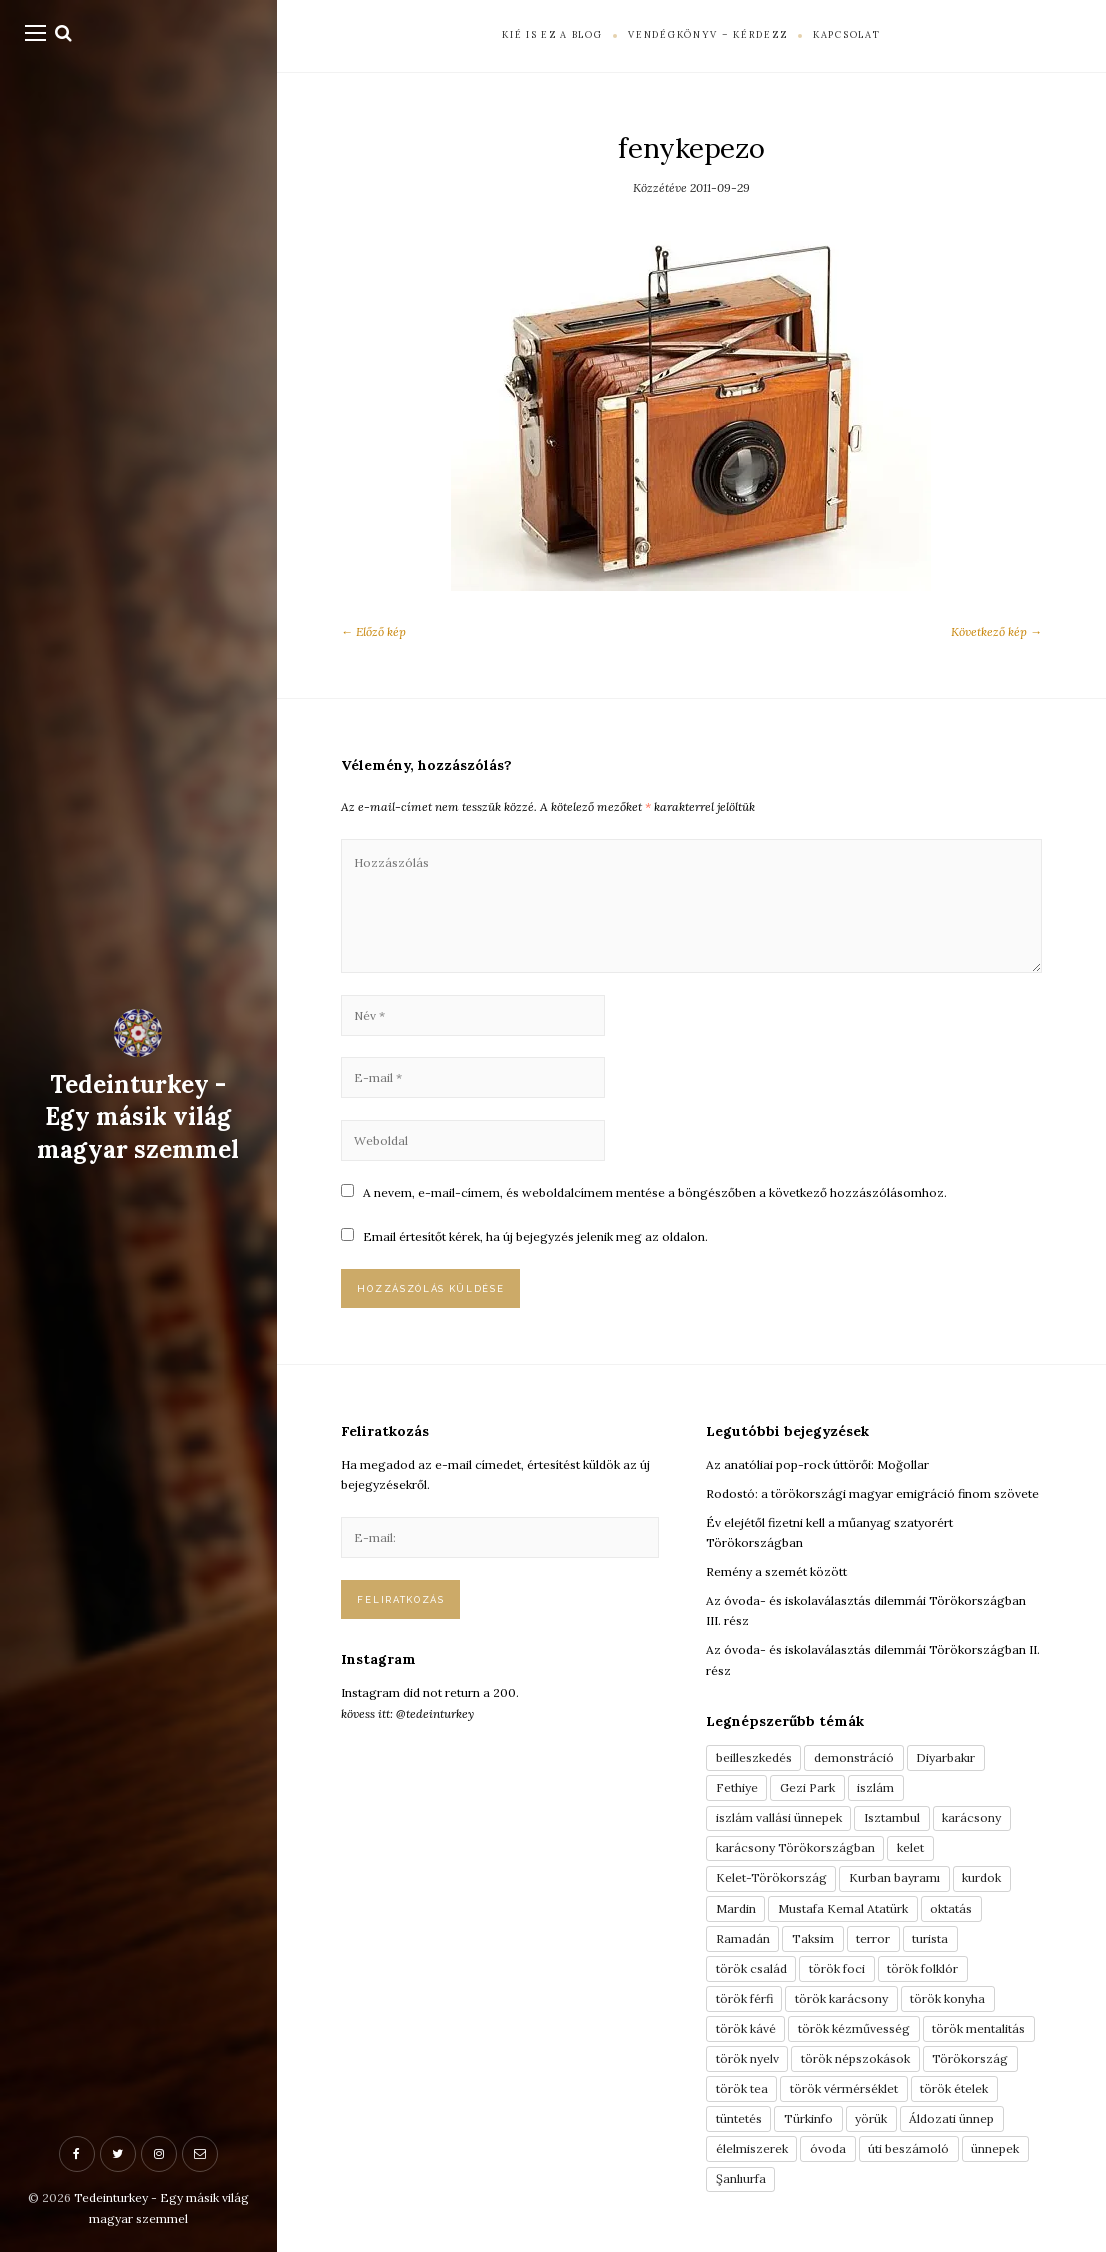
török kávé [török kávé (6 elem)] (746, 2028)
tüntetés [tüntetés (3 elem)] (739, 2118)
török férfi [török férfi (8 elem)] (744, 1998)
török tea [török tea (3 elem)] (742, 2088)
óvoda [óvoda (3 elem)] (828, 2148)
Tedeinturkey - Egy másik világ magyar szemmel (138, 1117)
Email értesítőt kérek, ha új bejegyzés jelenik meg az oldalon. (535, 1236)
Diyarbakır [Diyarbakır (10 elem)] (945, 1757)
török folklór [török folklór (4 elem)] (922, 1968)
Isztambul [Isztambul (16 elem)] (892, 1817)
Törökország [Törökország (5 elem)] (970, 2058)
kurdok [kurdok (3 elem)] (981, 1877)
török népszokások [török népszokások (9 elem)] (855, 2058)
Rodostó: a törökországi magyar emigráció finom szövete (872, 1493)
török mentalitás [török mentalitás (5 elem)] (978, 2028)
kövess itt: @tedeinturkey (407, 1713)
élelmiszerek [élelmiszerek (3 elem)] (752, 2148)
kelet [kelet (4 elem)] (910, 1847)
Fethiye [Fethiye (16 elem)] (737, 1787)
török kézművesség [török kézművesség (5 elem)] (854, 2028)
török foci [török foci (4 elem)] (837, 1968)
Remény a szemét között (776, 1571)
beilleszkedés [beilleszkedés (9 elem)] (754, 1757)
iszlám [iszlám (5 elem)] (875, 1787)
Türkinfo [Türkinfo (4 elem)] (808, 2118)
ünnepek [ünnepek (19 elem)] (995, 2148)
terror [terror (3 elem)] (873, 1938)
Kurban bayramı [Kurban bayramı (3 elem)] (894, 1877)
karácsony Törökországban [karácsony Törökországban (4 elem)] (795, 1847)
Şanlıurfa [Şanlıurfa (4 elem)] (741, 2178)
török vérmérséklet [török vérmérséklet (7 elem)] (844, 2088)
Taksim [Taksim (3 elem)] (813, 1938)
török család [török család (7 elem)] (751, 1968)
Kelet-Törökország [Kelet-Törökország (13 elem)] (771, 1877)
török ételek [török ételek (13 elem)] (954, 2088)
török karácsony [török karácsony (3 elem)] (841, 1998)
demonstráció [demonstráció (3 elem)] (854, 1757)
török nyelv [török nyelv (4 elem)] (747, 2058)
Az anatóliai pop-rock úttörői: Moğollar (817, 1464)
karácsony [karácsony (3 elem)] (971, 1817)
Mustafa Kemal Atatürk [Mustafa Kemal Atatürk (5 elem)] (843, 1908)
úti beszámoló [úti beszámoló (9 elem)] (908, 2148)
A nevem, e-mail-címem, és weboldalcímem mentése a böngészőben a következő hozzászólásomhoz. (655, 1192)
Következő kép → (996, 631)
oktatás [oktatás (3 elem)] (951, 1908)
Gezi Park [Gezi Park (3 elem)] (807, 1787)
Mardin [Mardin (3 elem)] (736, 1908)
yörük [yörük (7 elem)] (871, 2118)
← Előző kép (373, 631)
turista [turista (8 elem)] (930, 1938)
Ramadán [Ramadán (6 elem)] (743, 1938)
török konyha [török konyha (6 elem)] (947, 1998)
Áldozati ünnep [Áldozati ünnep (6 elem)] (951, 2118)
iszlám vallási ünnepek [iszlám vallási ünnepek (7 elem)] (779, 1817)
